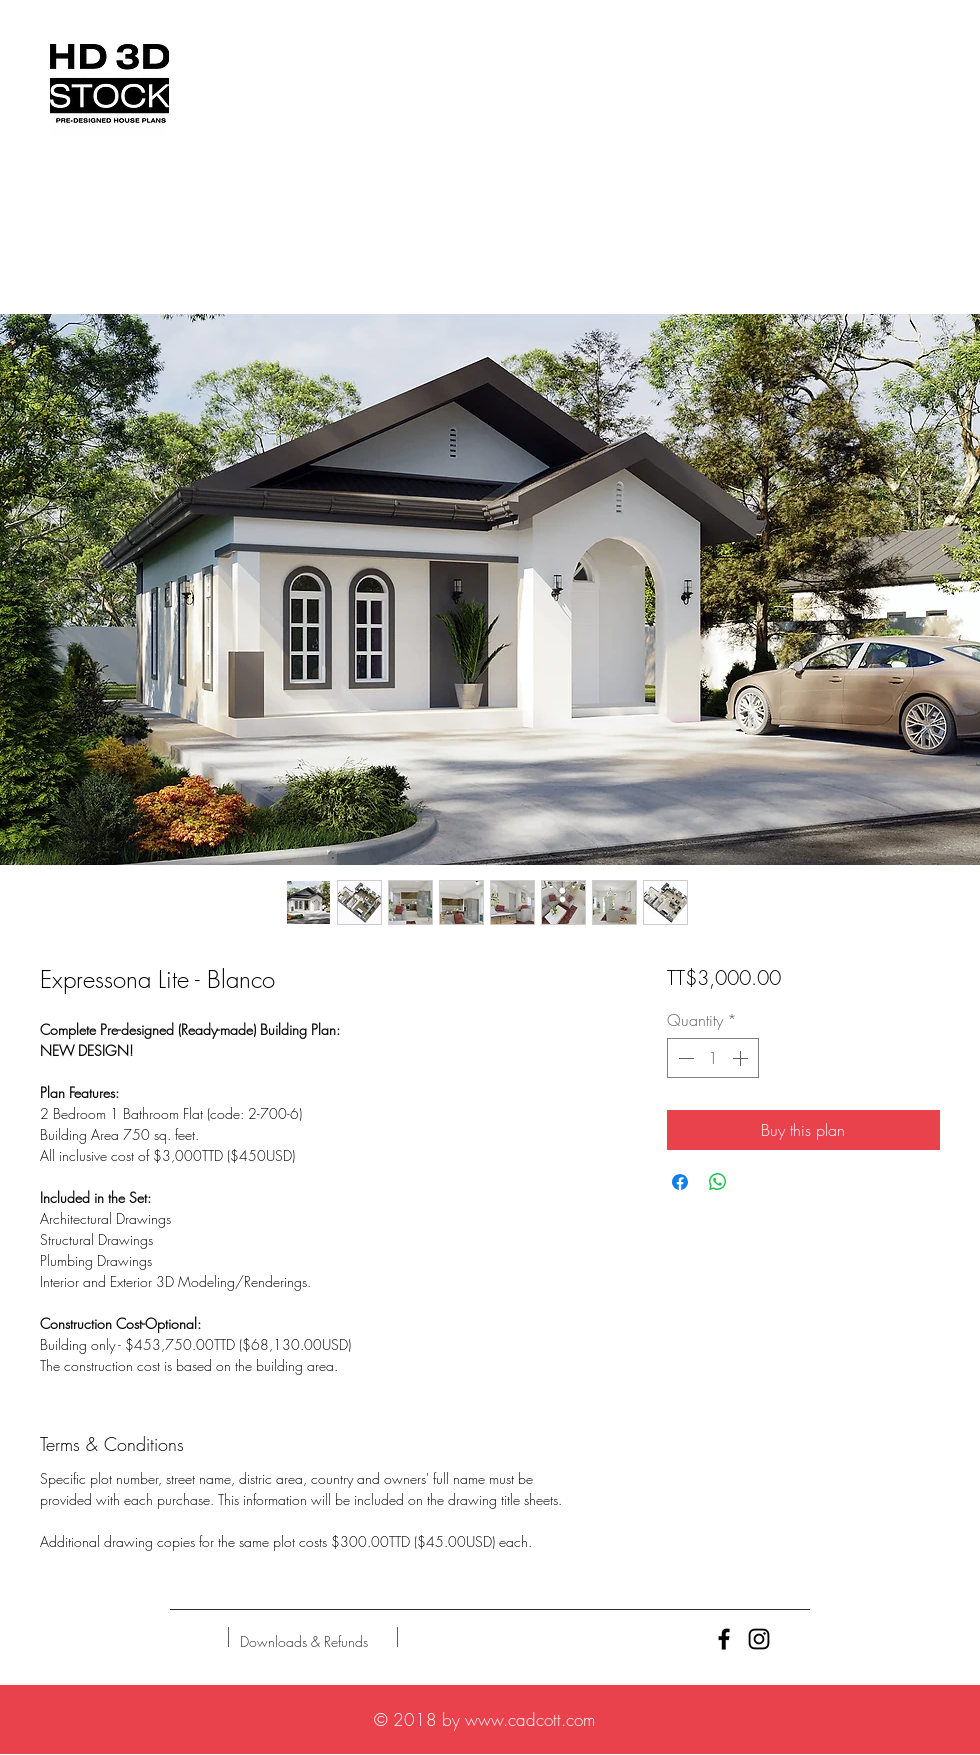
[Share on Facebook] (680, 1182)
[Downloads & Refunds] (303, 1642)
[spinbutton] (713, 1058)
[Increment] (742, 1058)
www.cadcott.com (530, 1719)
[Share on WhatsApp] (718, 1182)
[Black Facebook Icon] (724, 1639)
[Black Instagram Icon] (759, 1639)
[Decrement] (684, 1058)
